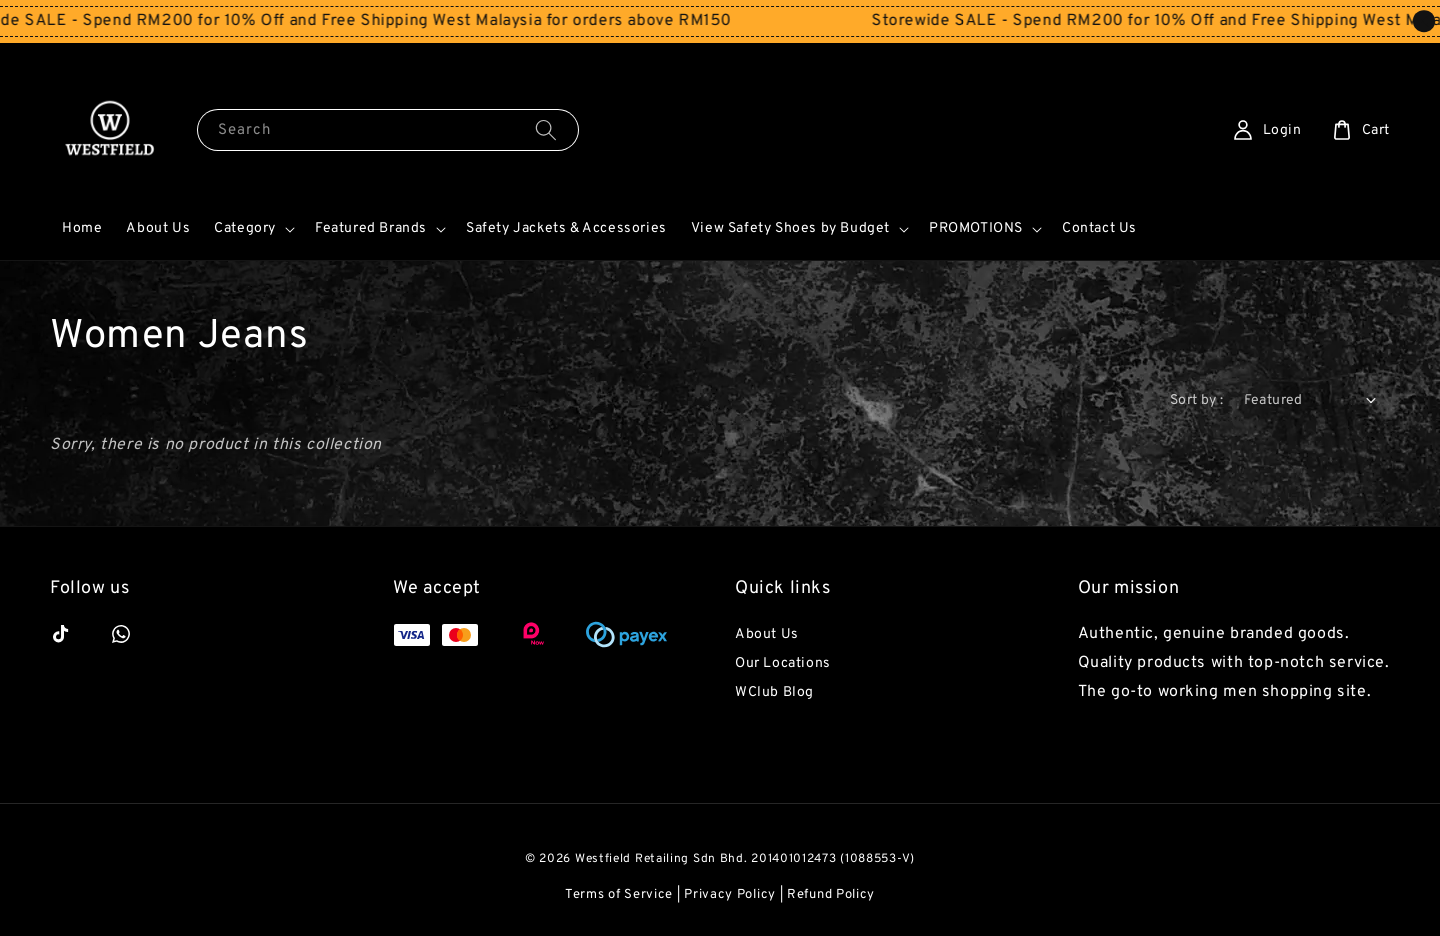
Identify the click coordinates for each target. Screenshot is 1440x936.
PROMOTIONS (976, 228)
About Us (158, 228)
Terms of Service (619, 895)
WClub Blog (774, 692)
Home (82, 228)
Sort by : (1197, 400)
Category (245, 228)
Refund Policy (831, 895)
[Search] (546, 129)
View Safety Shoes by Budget (790, 228)
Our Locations (783, 663)
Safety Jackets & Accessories (566, 228)
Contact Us (1099, 228)
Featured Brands (371, 228)
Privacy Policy (730, 895)
